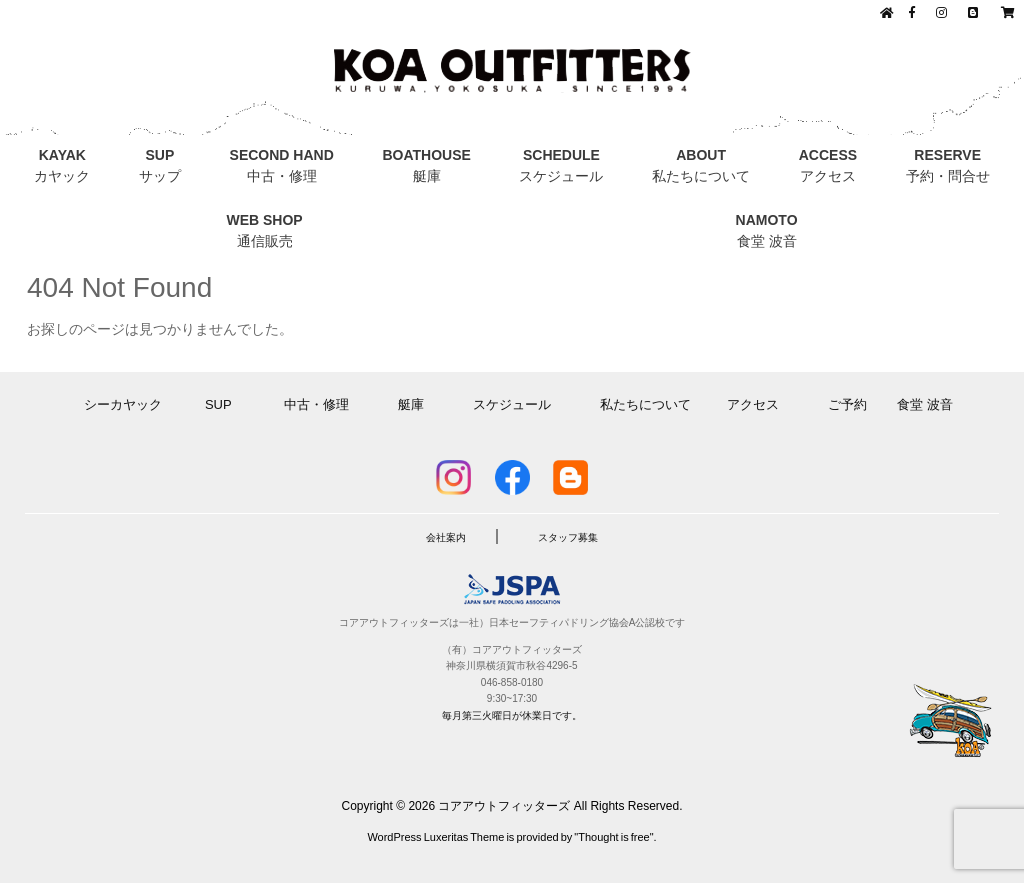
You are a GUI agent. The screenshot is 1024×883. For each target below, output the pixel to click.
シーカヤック (129, 404)
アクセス (759, 404)
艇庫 (411, 404)
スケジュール (512, 404)
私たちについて (645, 404)
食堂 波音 (925, 404)
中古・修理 (322, 404)
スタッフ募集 (568, 537)
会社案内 (446, 537)
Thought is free (613, 837)
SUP (225, 404)
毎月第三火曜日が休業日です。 (512, 715)
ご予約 (847, 404)
